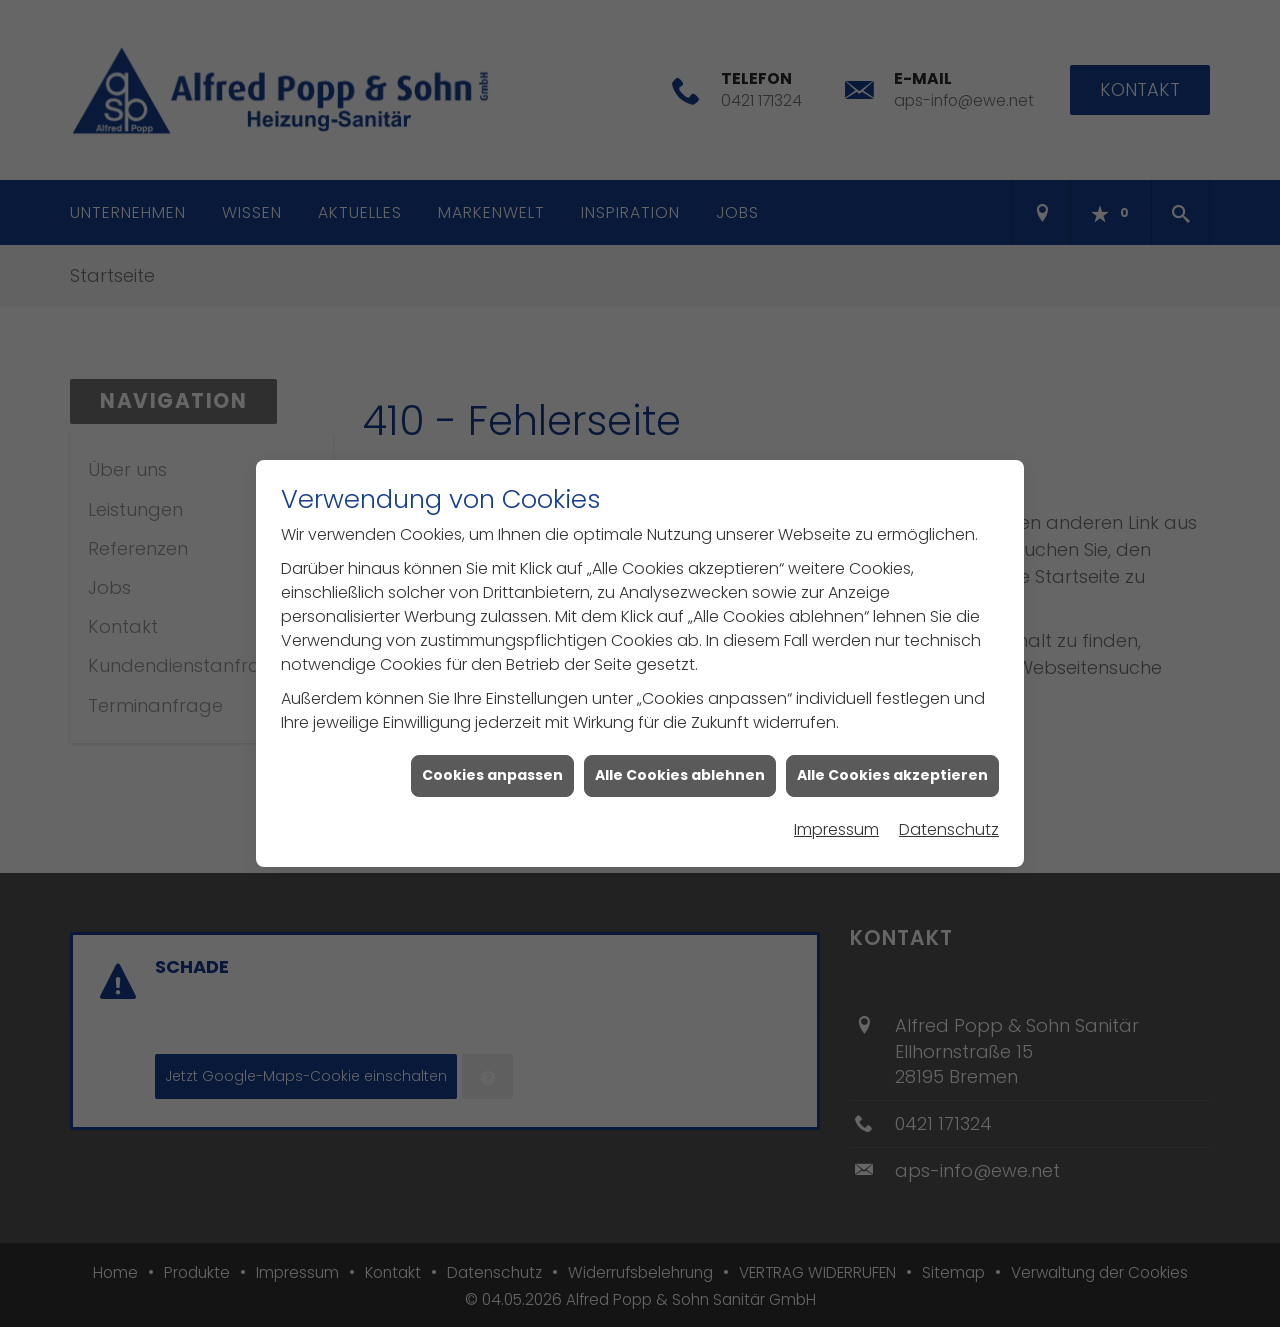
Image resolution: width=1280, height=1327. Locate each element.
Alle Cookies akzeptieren (892, 767)
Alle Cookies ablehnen (680, 767)
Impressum (836, 821)
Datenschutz (949, 821)
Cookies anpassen (492, 767)
